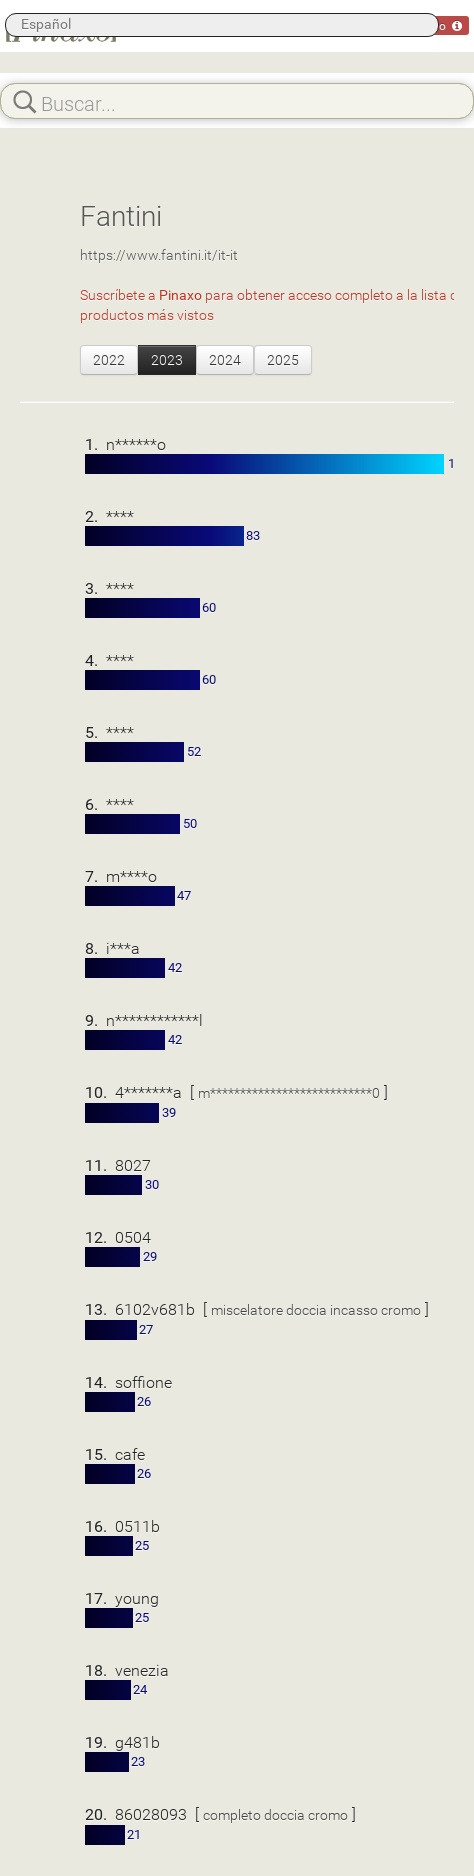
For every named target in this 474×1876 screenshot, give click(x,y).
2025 (283, 359)
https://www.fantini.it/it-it (159, 254)
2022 (109, 359)
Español (46, 23)
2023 (167, 359)
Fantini (121, 215)
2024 (225, 359)
